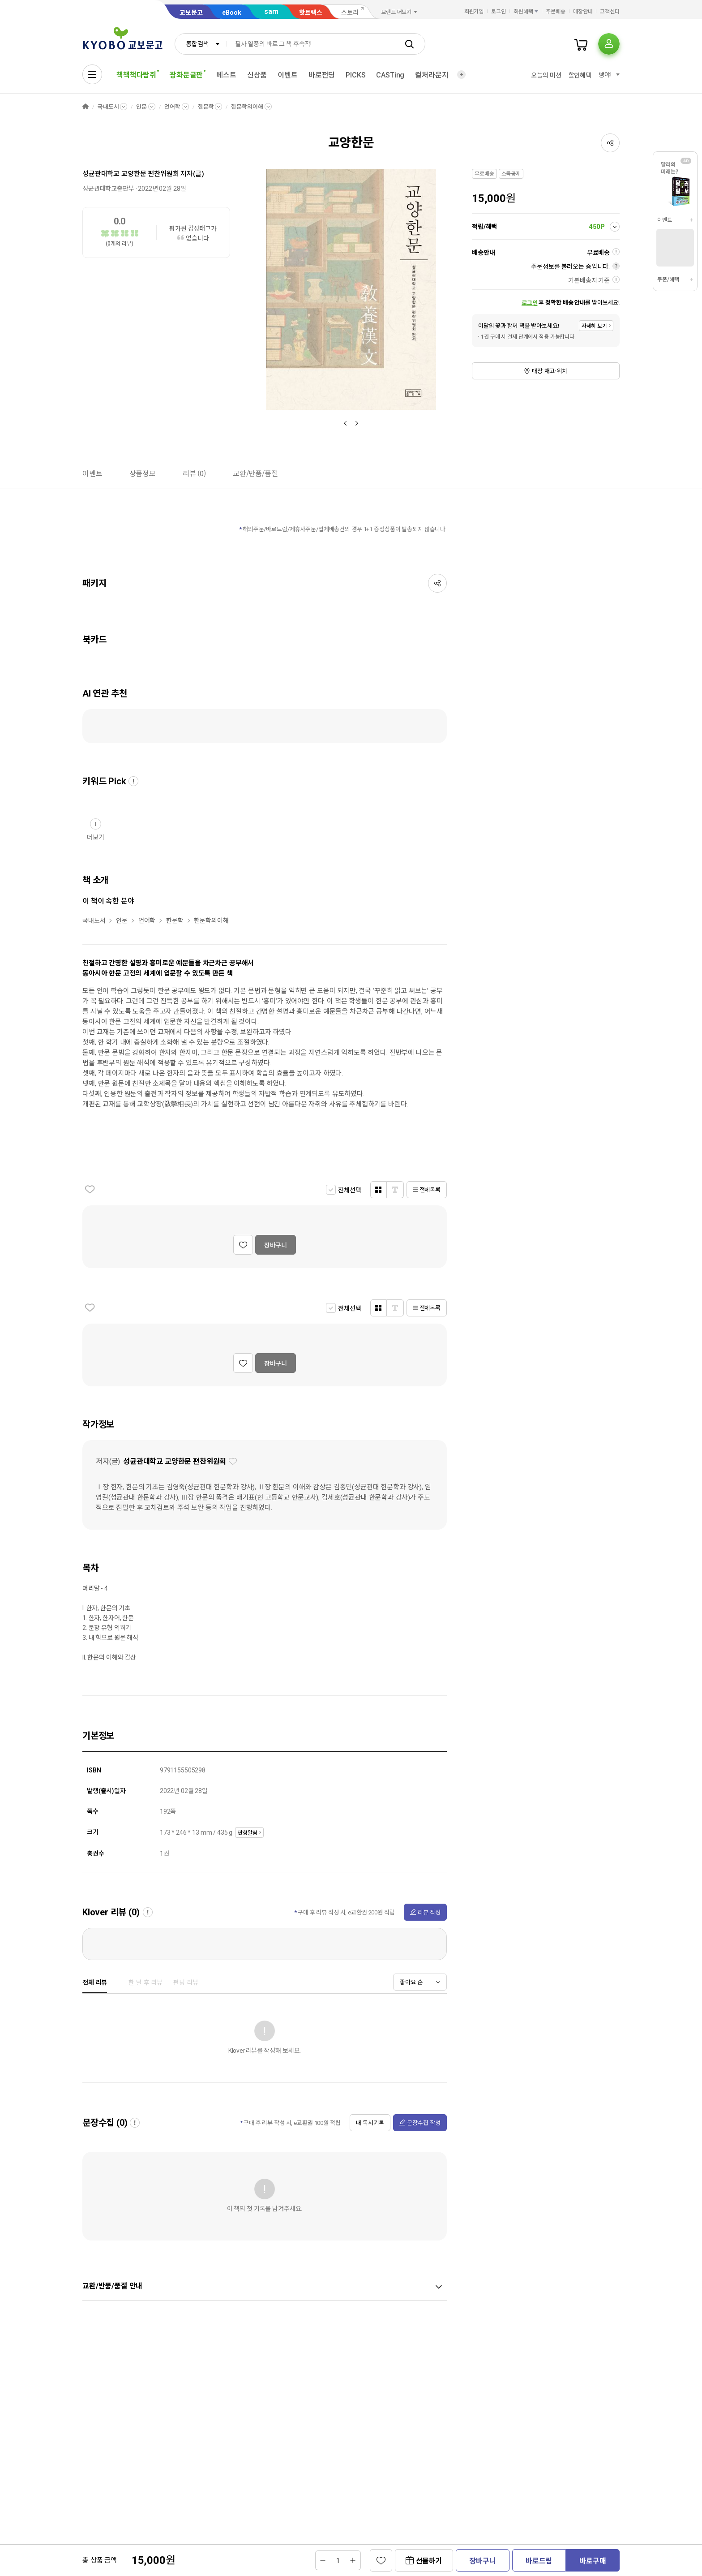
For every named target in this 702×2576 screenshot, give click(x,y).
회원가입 (474, 12)
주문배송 (555, 12)
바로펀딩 (321, 75)
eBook (231, 12)
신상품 (257, 75)
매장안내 (583, 12)
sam (271, 11)
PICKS (355, 75)
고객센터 (610, 12)
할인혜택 (580, 75)
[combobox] (201, 44)
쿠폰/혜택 (668, 279)
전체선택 (349, 1190)
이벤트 (288, 75)
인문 (141, 106)
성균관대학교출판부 (108, 188)
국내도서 (108, 106)
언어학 (172, 106)
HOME (85, 107)
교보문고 (191, 12)
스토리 (350, 12)
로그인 (498, 12)
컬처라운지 (431, 75)
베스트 (226, 75)
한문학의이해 (247, 106)
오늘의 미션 (546, 75)
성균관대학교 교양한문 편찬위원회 (130, 174)
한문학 (206, 106)
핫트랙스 (310, 12)
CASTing (390, 75)
